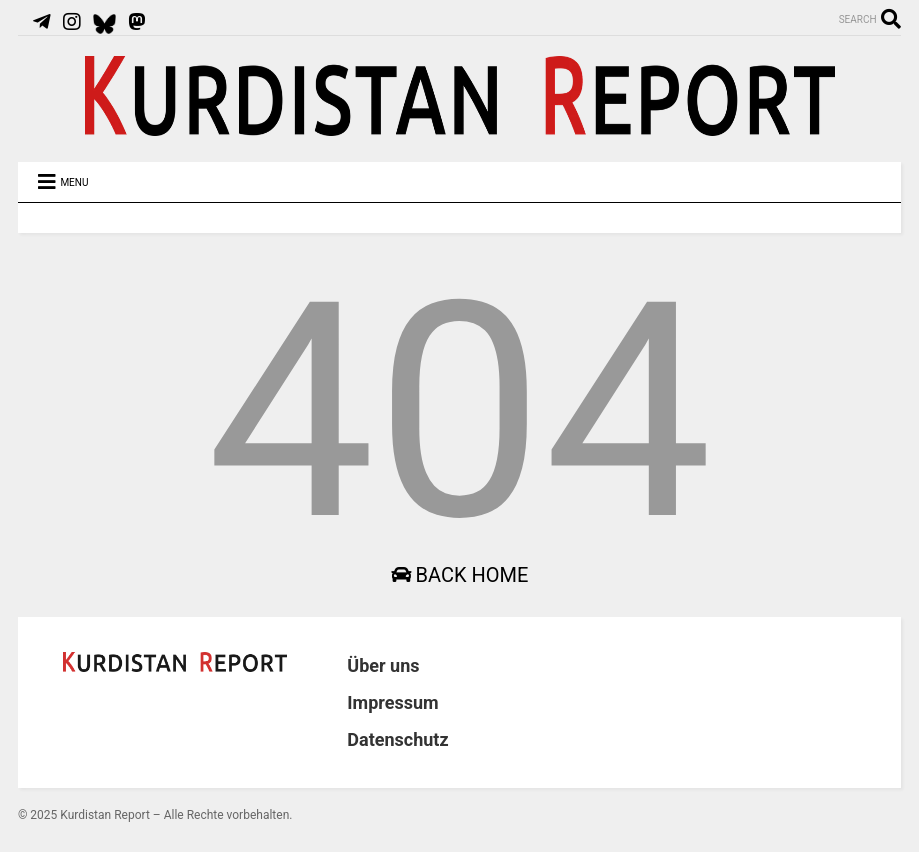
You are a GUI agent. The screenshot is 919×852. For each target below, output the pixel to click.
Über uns (383, 665)
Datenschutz (397, 739)
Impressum (392, 702)
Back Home (460, 575)
